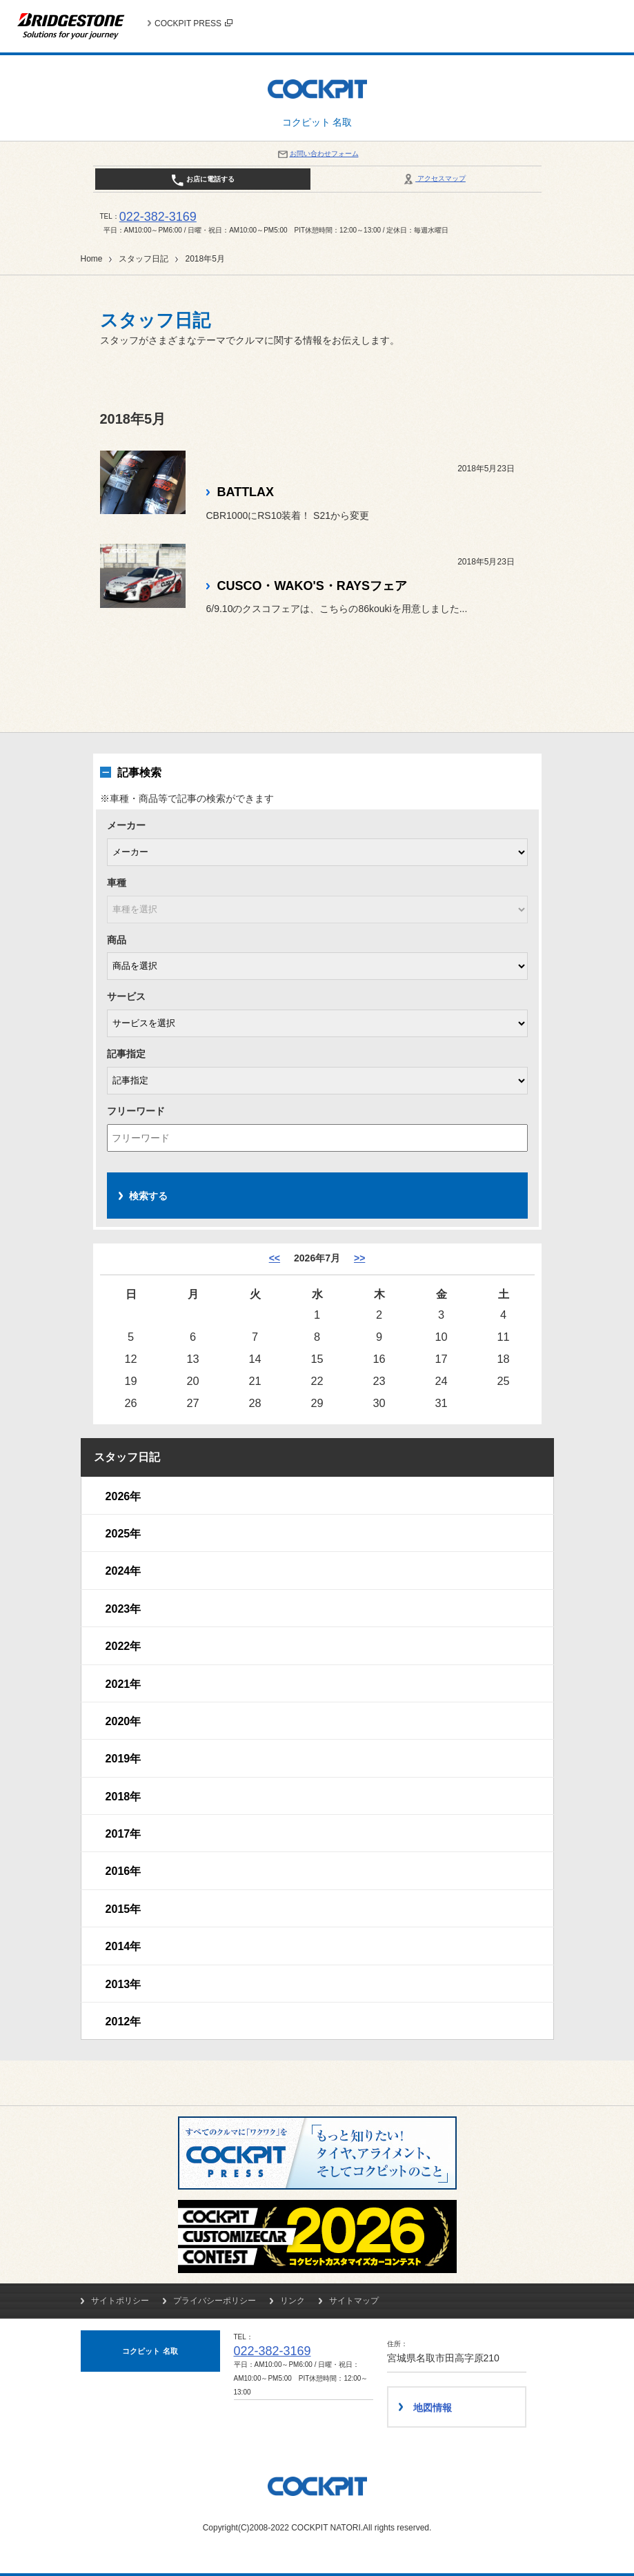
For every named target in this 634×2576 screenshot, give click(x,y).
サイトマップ (354, 2300)
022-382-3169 (158, 217)
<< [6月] (274, 1258)
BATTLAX (246, 492)
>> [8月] (359, 1258)
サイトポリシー (120, 2300)
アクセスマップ (434, 178)
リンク (292, 2300)
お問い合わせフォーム (317, 153)
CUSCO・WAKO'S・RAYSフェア (312, 586)
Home (92, 259)
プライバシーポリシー (214, 2300)
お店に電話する (202, 180)
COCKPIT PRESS (193, 23)
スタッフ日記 (143, 259)
